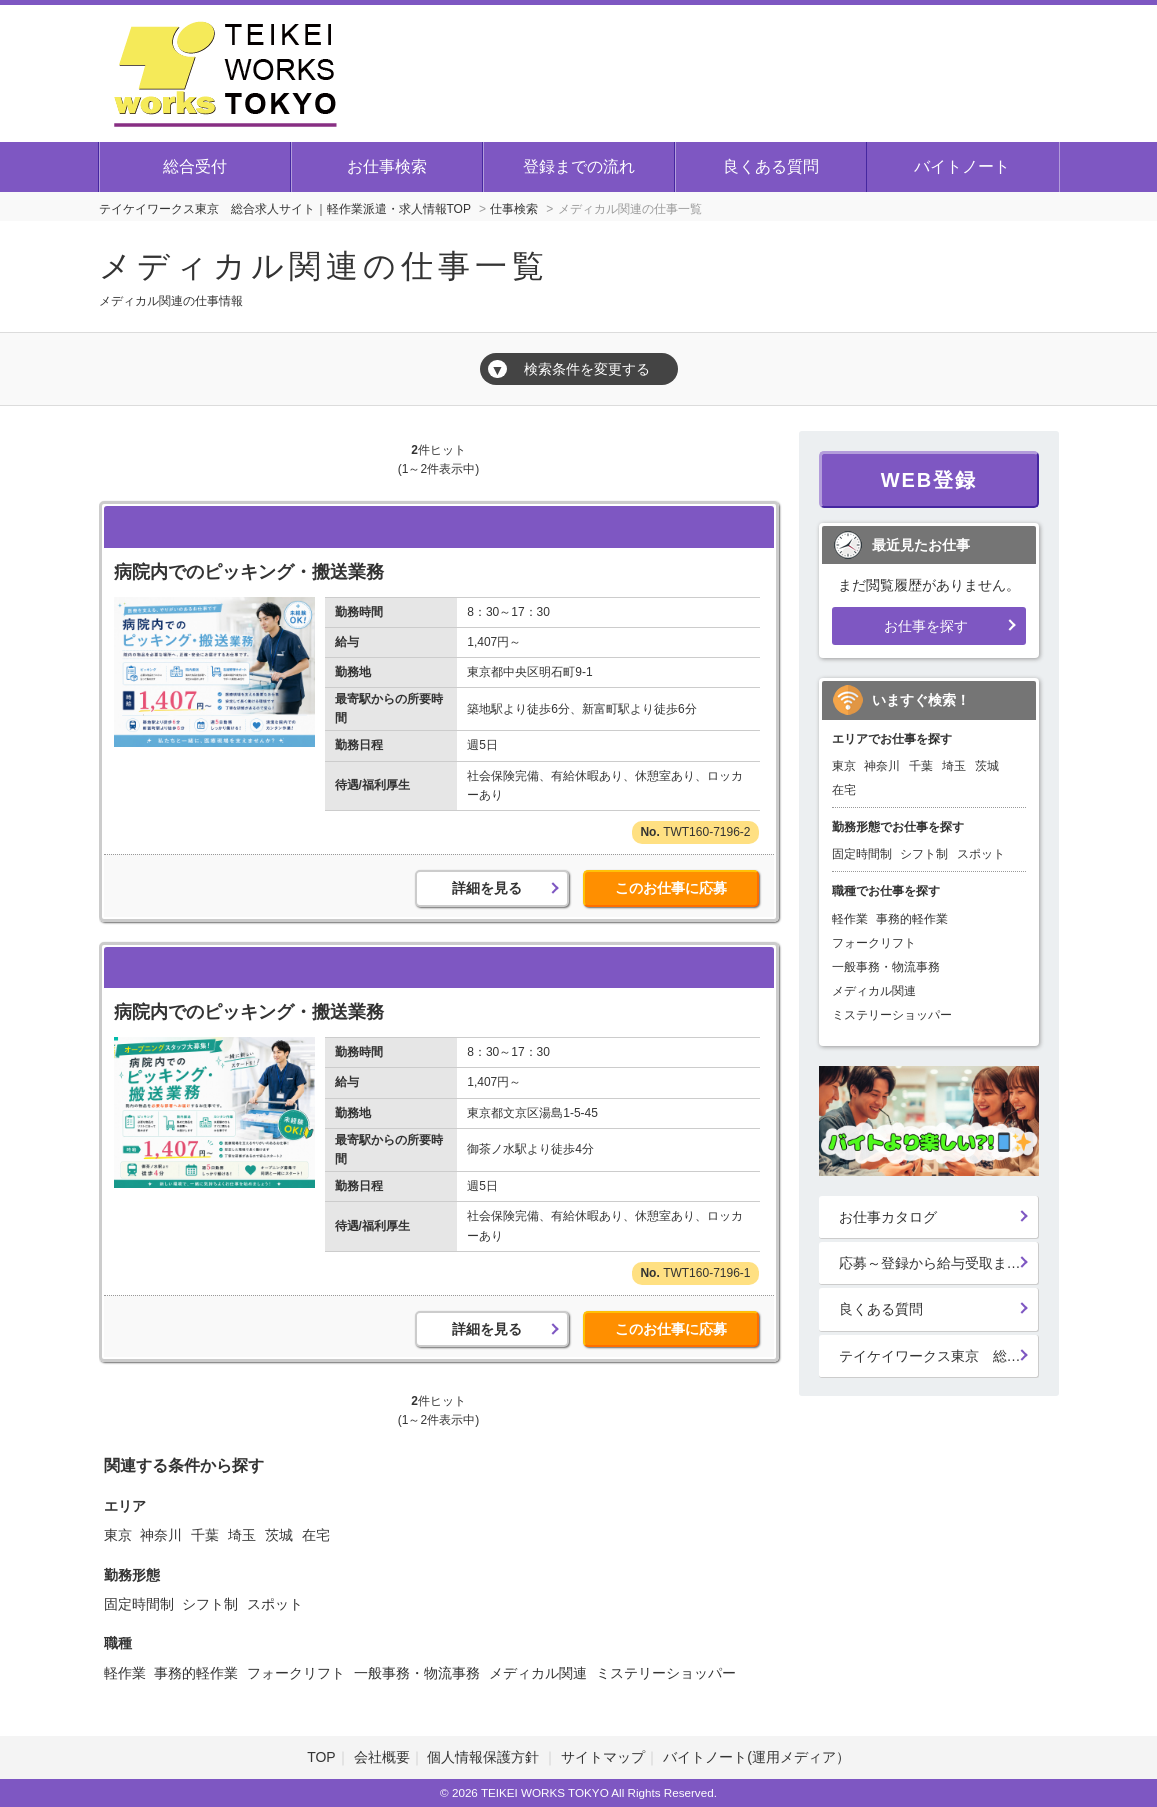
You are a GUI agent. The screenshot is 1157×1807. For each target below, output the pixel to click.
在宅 (316, 1535)
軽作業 (125, 1673)
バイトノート (962, 166)
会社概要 (382, 1757)
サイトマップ (603, 1757)
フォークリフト (296, 1673)
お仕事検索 (387, 166)
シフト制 (210, 1604)
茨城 (279, 1535)
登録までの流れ (579, 166)
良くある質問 (771, 166)
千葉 (205, 1535)
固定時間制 (139, 1604)
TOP (321, 1757)
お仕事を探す (926, 626)
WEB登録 (929, 480)
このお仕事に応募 (671, 888)
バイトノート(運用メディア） (756, 1757)
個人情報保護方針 (485, 1757)
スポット (275, 1604)
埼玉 (242, 1535)
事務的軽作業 (196, 1673)
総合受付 (195, 166)
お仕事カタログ (888, 1217)
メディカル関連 (538, 1673)
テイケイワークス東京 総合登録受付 (939, 1356)
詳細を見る (487, 888)
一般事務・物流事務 (417, 1673)
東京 (118, 1535)
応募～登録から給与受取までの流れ (939, 1263)
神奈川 (161, 1535)
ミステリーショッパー (666, 1673)
